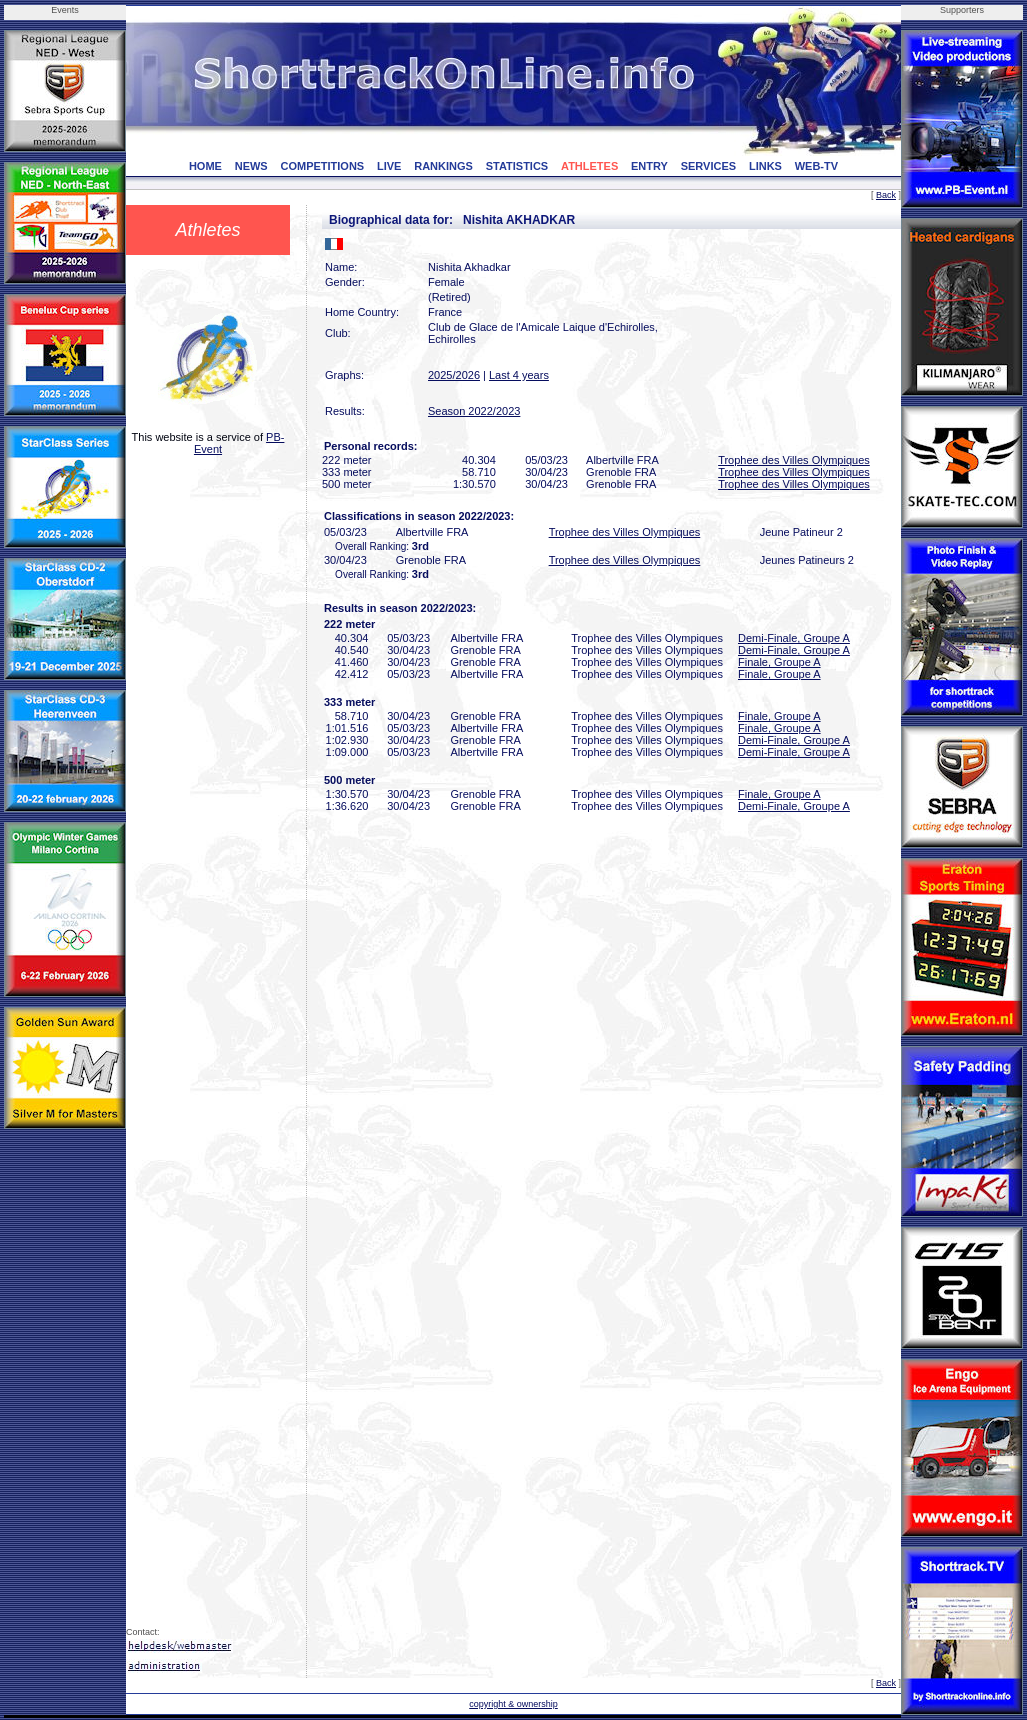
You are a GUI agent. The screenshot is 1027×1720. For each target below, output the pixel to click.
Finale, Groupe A (779, 662)
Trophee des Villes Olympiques (794, 460)
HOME (205, 166)
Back (886, 195)
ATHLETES (589, 166)
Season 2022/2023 (474, 411)
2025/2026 (454, 375)
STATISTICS (517, 166)
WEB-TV (816, 166)
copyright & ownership (513, 1704)
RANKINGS (443, 166)
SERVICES (708, 166)
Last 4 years (519, 375)
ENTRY (649, 166)
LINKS (765, 166)
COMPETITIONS (322, 166)
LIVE (389, 166)
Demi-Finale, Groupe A (794, 638)
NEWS (251, 166)
